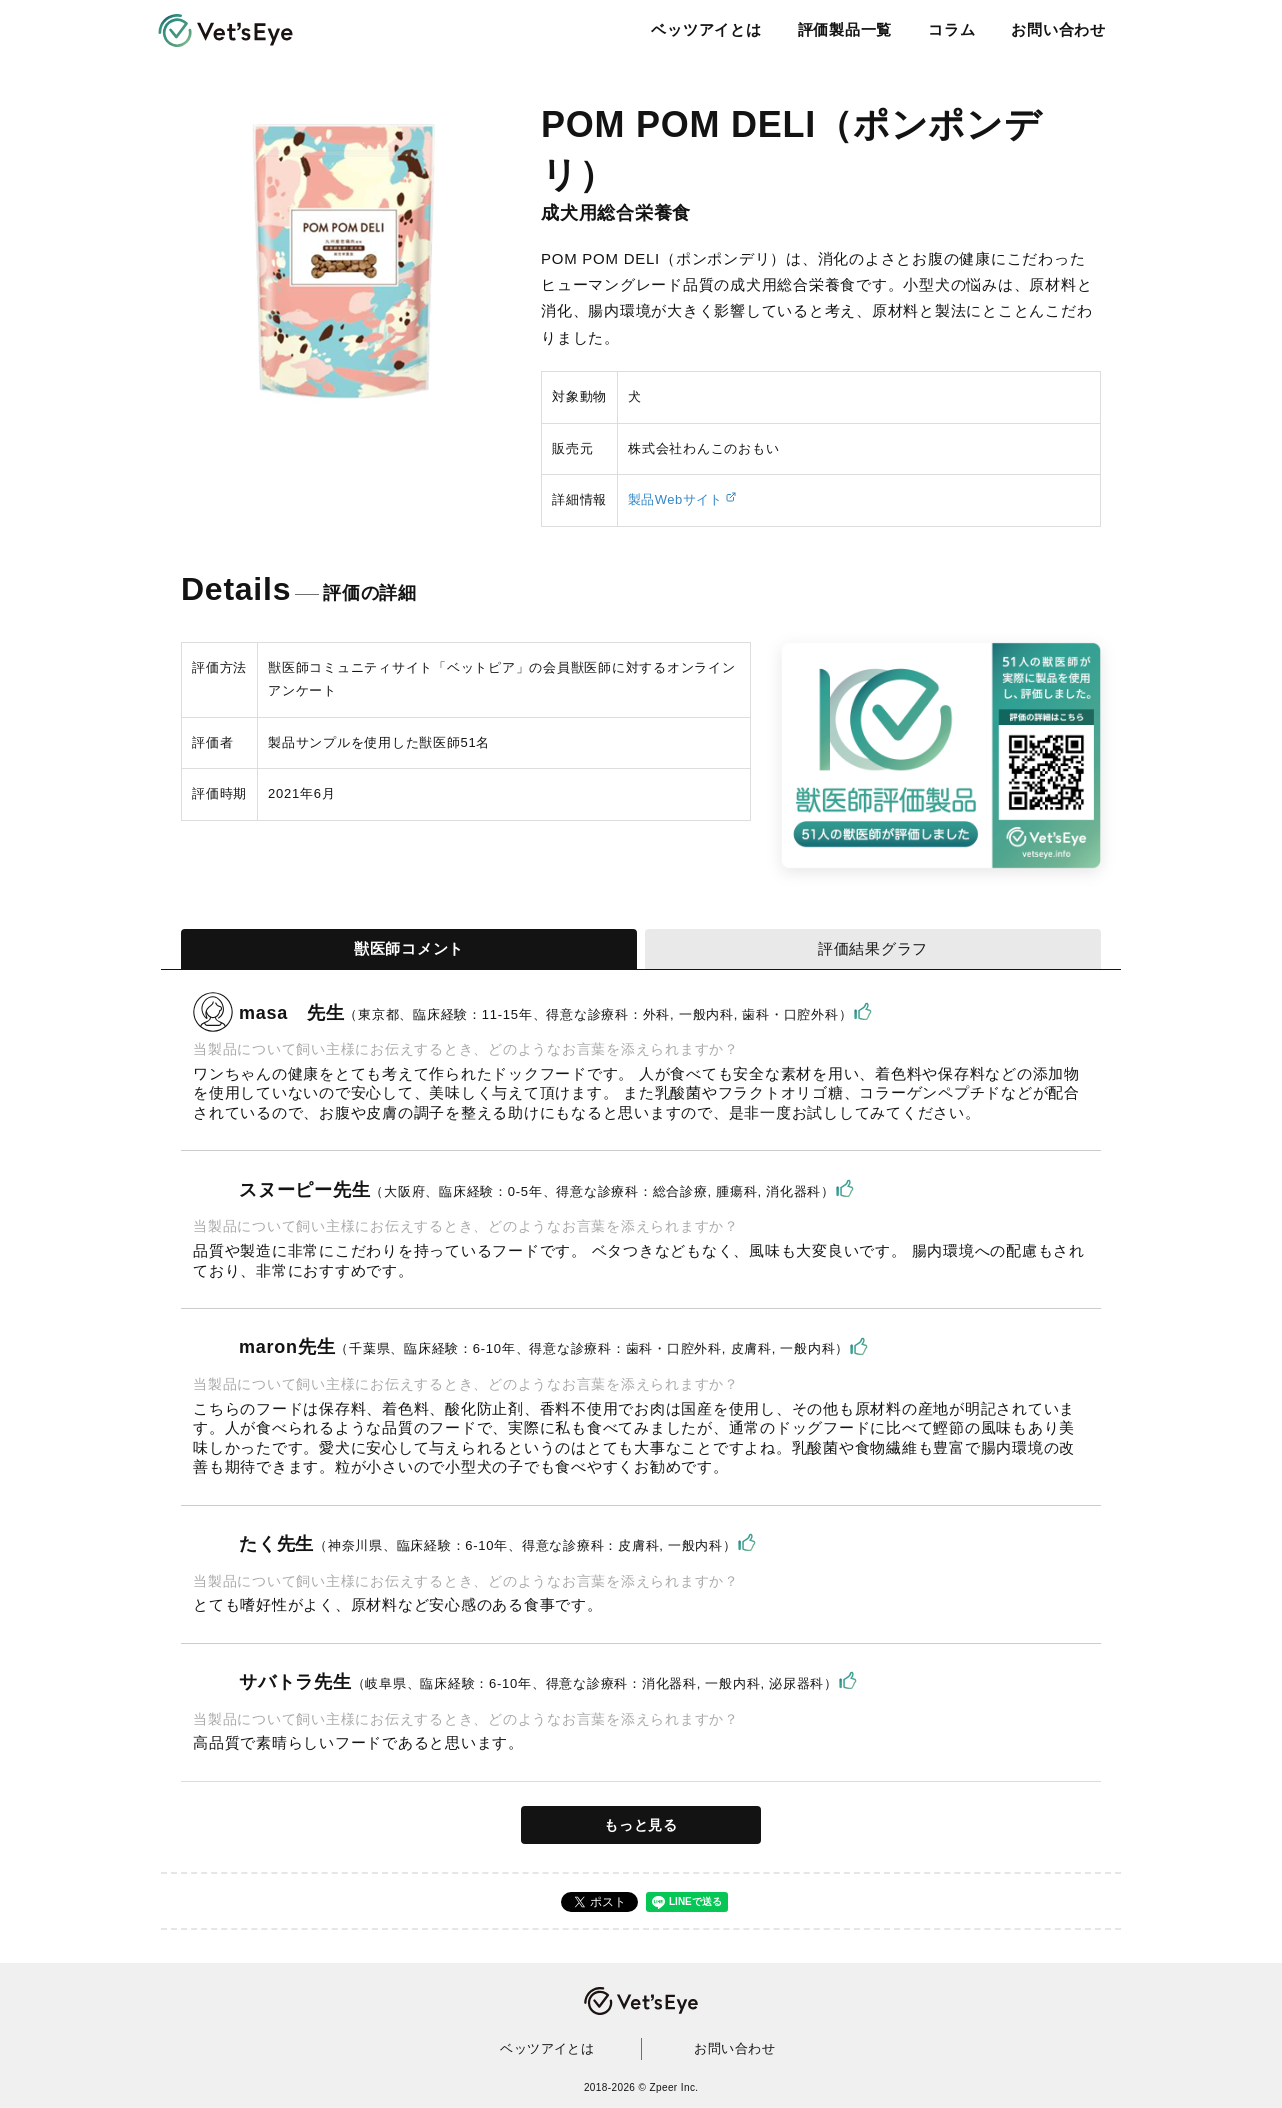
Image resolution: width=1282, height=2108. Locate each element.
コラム (948, 29)
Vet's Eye (641, 2001)
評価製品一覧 (842, 29)
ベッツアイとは (704, 29)
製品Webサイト (677, 499)
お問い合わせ (1056, 29)
